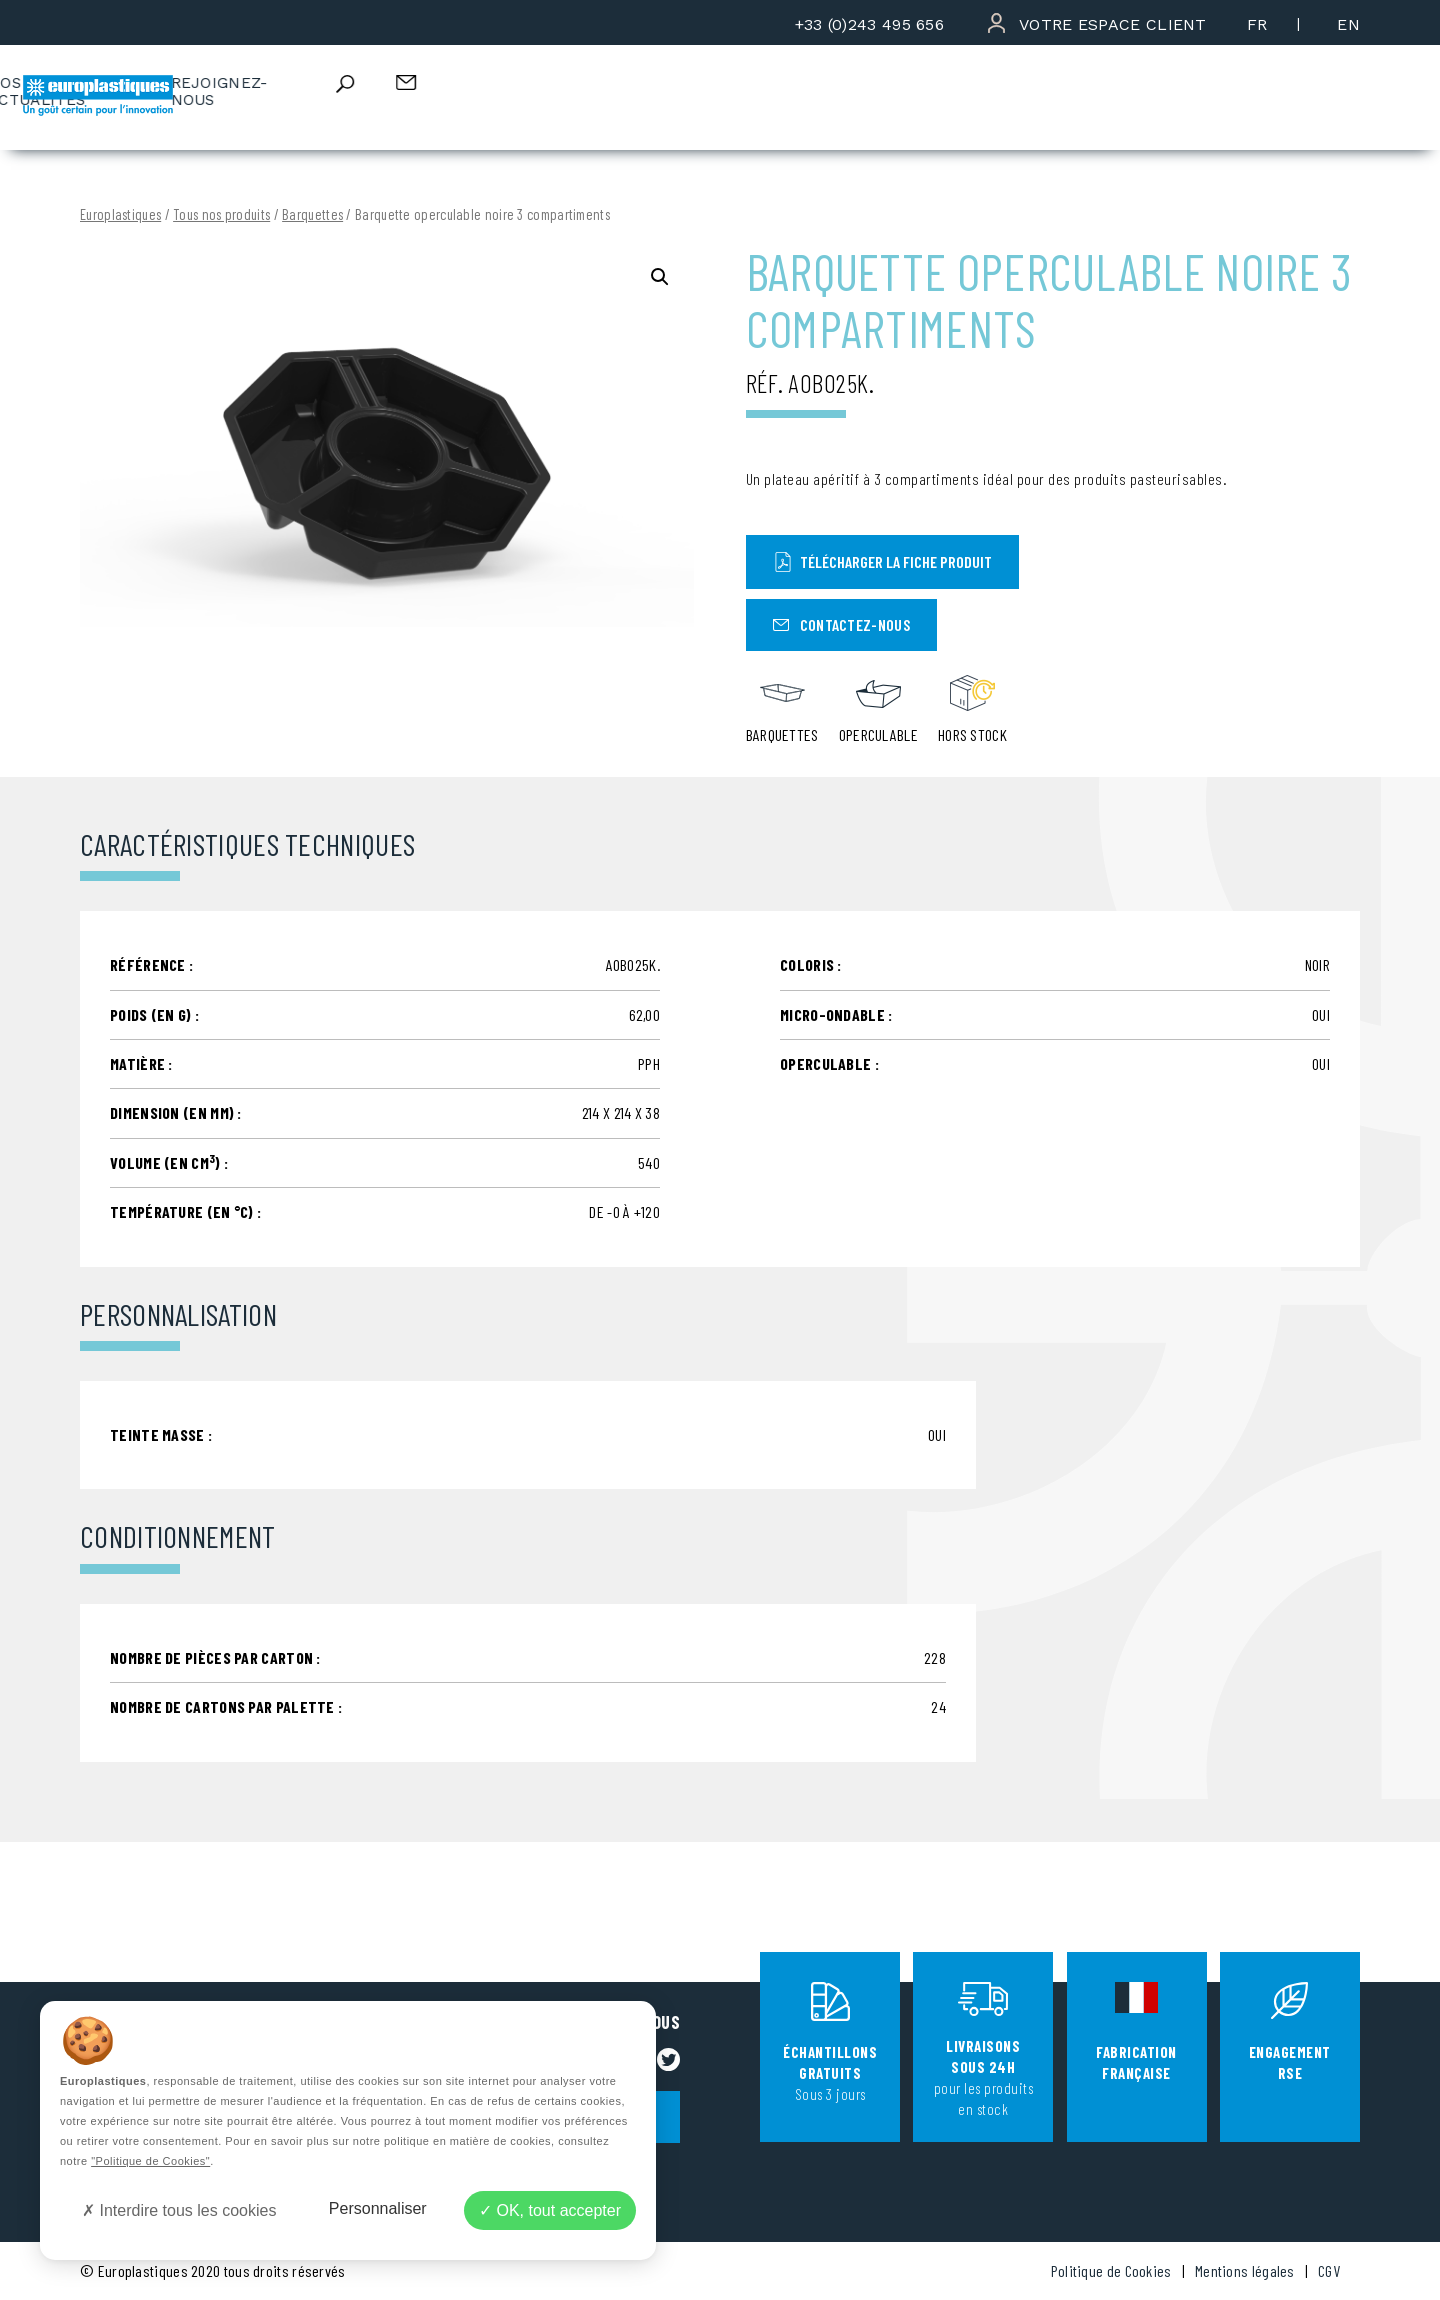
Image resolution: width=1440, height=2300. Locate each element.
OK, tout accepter (550, 2210)
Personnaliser (378, 2208)
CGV (1329, 2270)
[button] (660, 277)
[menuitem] (1257, 24)
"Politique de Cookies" (150, 2161)
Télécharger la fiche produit (882, 562)
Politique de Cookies (1111, 2270)
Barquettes (312, 214)
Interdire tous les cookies (179, 2210)
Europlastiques (120, 214)
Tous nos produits (221, 214)
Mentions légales (1245, 2270)
